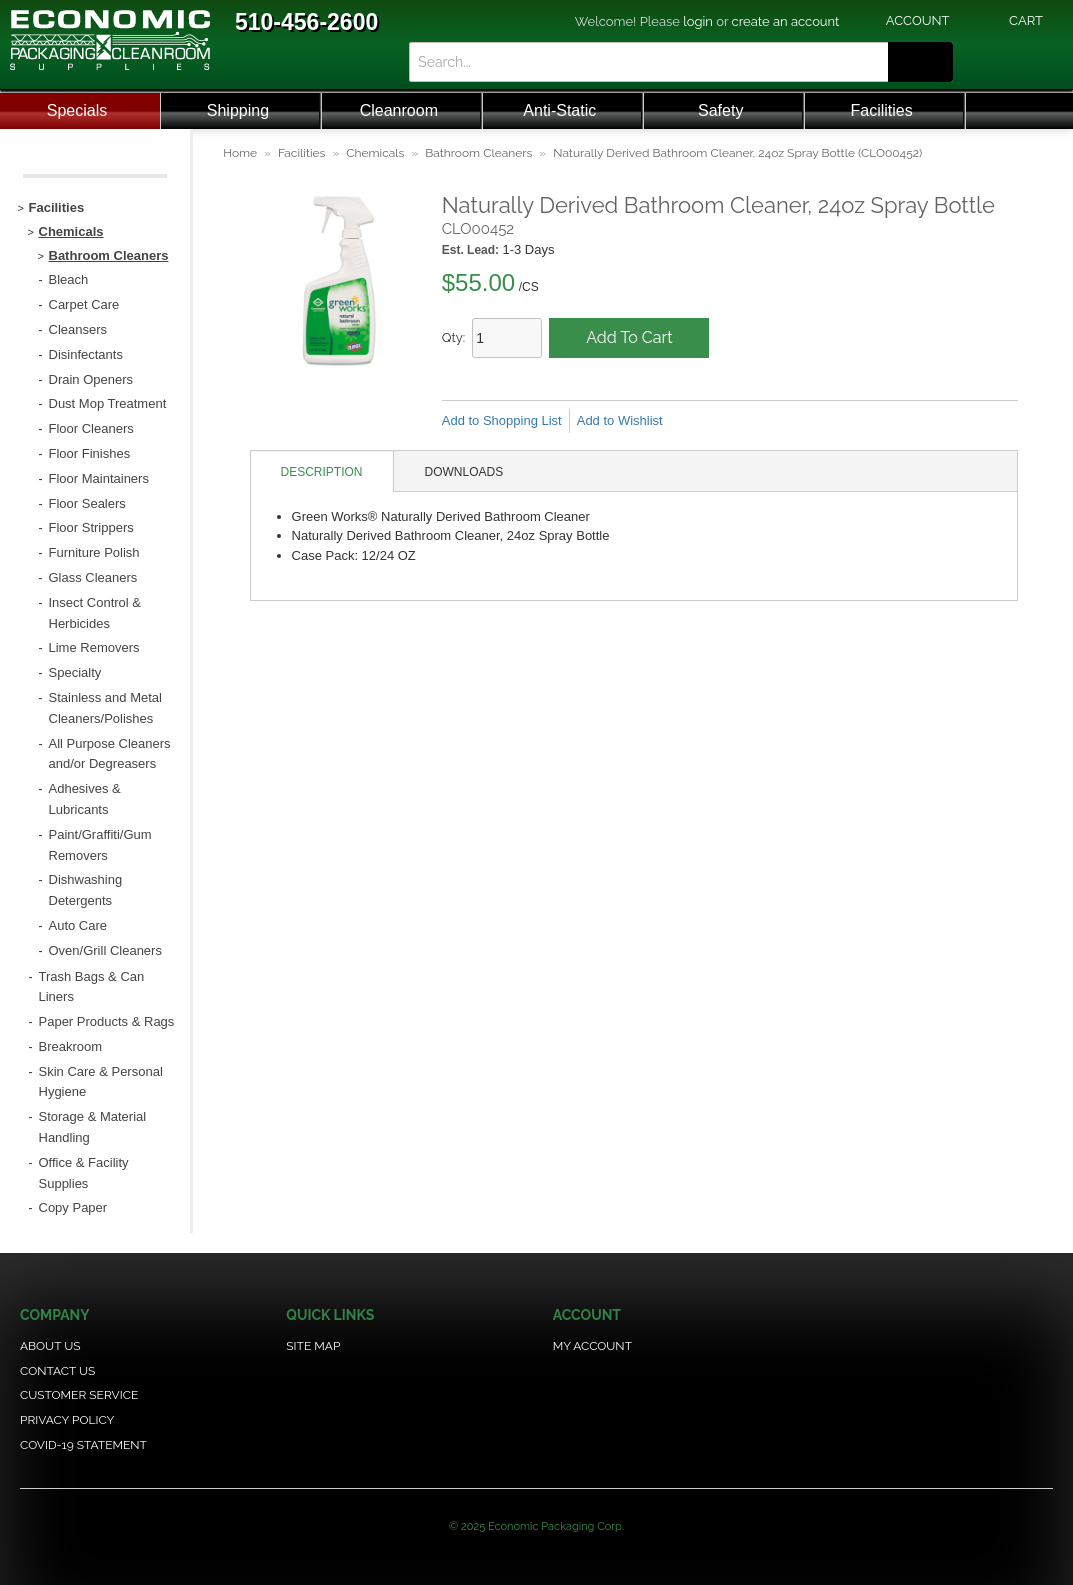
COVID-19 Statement (83, 1445)
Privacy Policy (67, 1420)
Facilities (882, 110)
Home (240, 153)
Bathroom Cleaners (478, 153)
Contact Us (57, 1371)
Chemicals (375, 153)
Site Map (313, 1346)
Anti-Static (559, 110)
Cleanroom (399, 110)
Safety (720, 110)
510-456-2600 (306, 22)
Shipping (238, 110)
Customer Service (79, 1395)
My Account (592, 1346)
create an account (786, 21)
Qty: (454, 337)
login (698, 21)
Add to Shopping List (502, 420)
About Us (50, 1346)
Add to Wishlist (620, 420)
